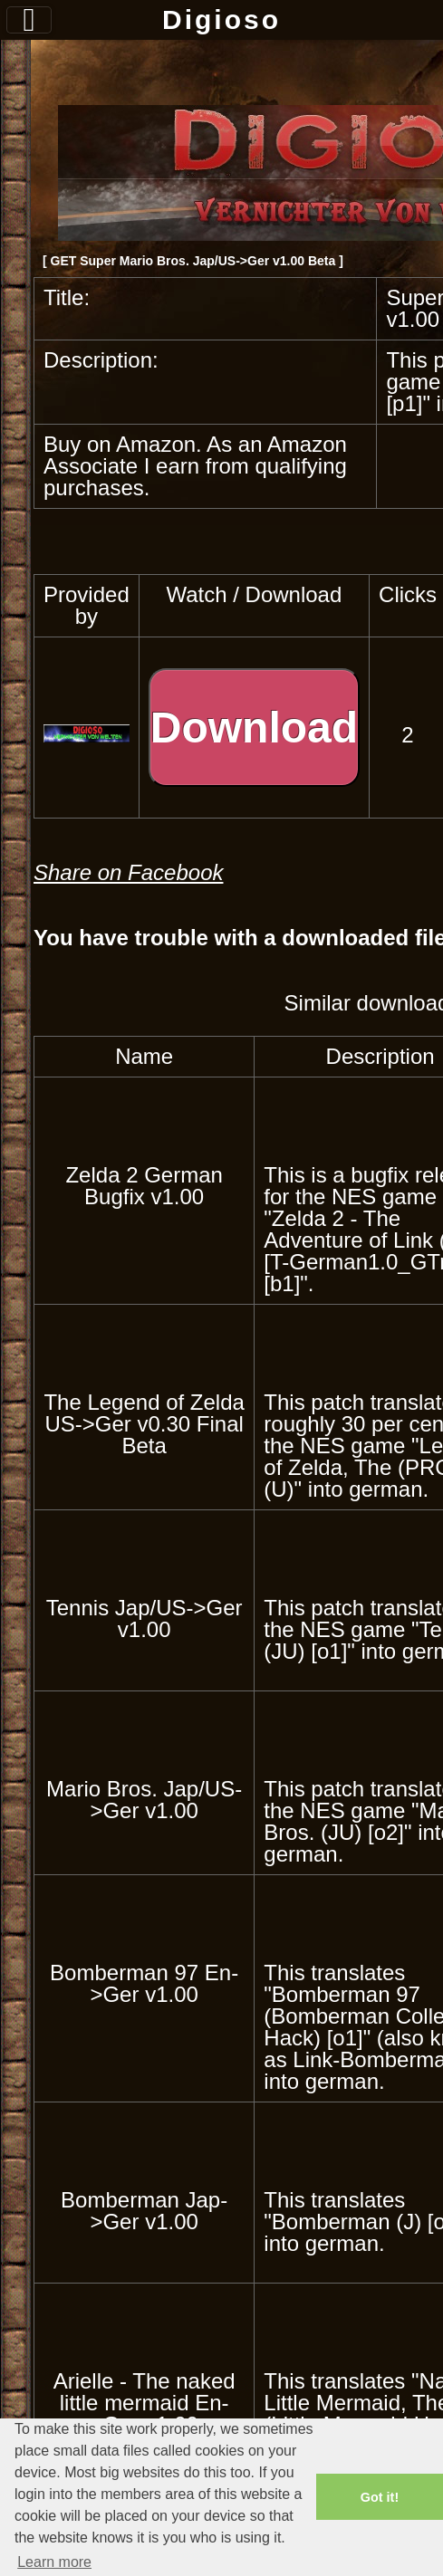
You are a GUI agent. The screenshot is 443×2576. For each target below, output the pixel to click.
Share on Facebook (128, 872)
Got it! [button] (380, 2497)
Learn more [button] (54, 2562)
